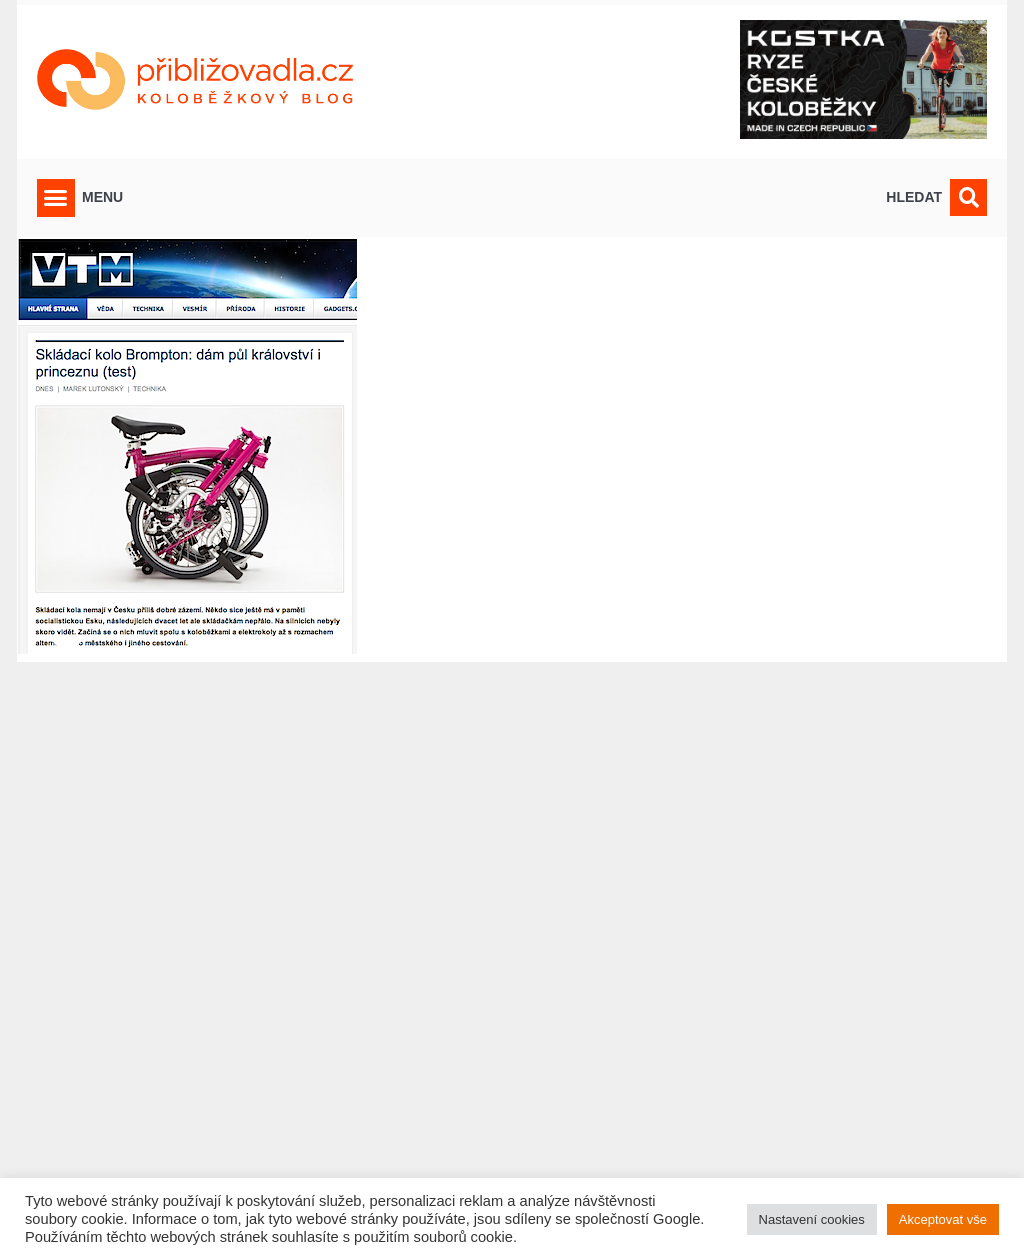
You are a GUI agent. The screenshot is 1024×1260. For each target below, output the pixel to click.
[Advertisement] (512, 948)
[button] (56, 198)
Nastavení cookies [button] (812, 1219)
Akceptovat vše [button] (943, 1219)
